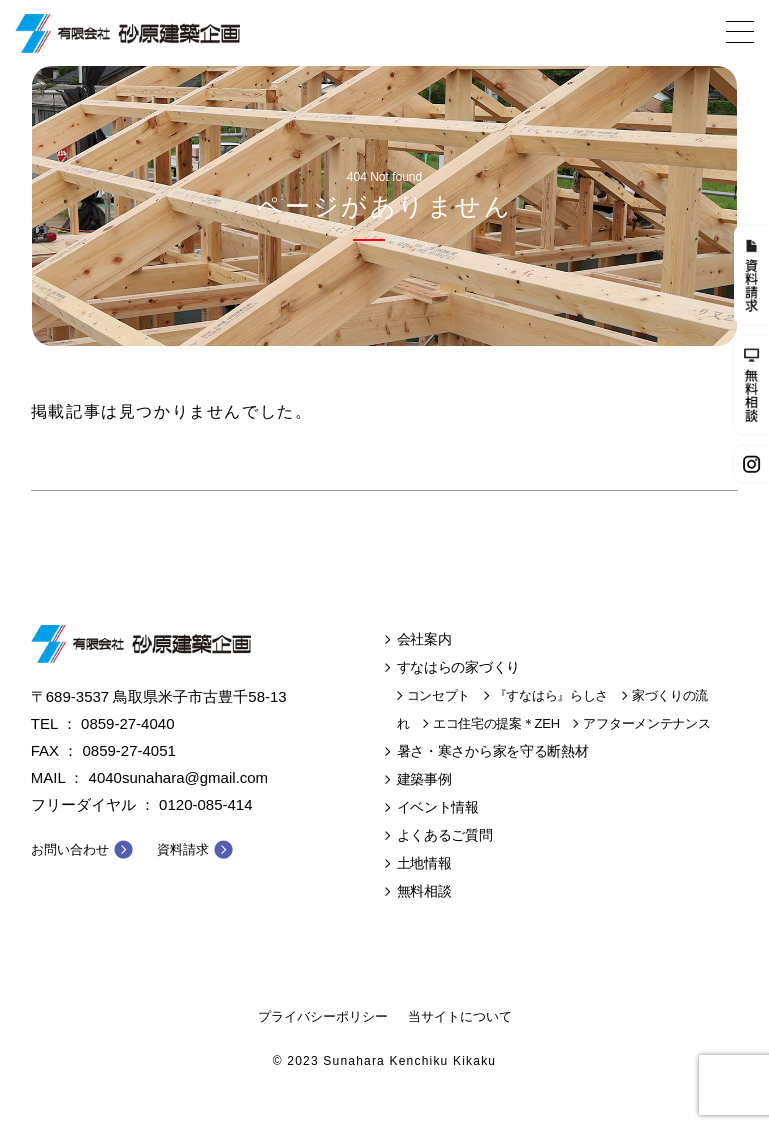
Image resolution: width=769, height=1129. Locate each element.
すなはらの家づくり (458, 667)
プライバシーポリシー (323, 1016)
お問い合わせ (70, 849)
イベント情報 (438, 807)
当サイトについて (460, 1016)
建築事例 (424, 779)
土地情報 (424, 863)
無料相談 (424, 891)
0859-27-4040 (127, 723)
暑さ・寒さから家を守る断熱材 (493, 751)
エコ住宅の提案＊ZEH (496, 723)
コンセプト (439, 695)
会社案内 (424, 639)
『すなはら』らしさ (551, 695)
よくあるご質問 (445, 835)
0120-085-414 (205, 804)
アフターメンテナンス (646, 723)
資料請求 (183, 849)
